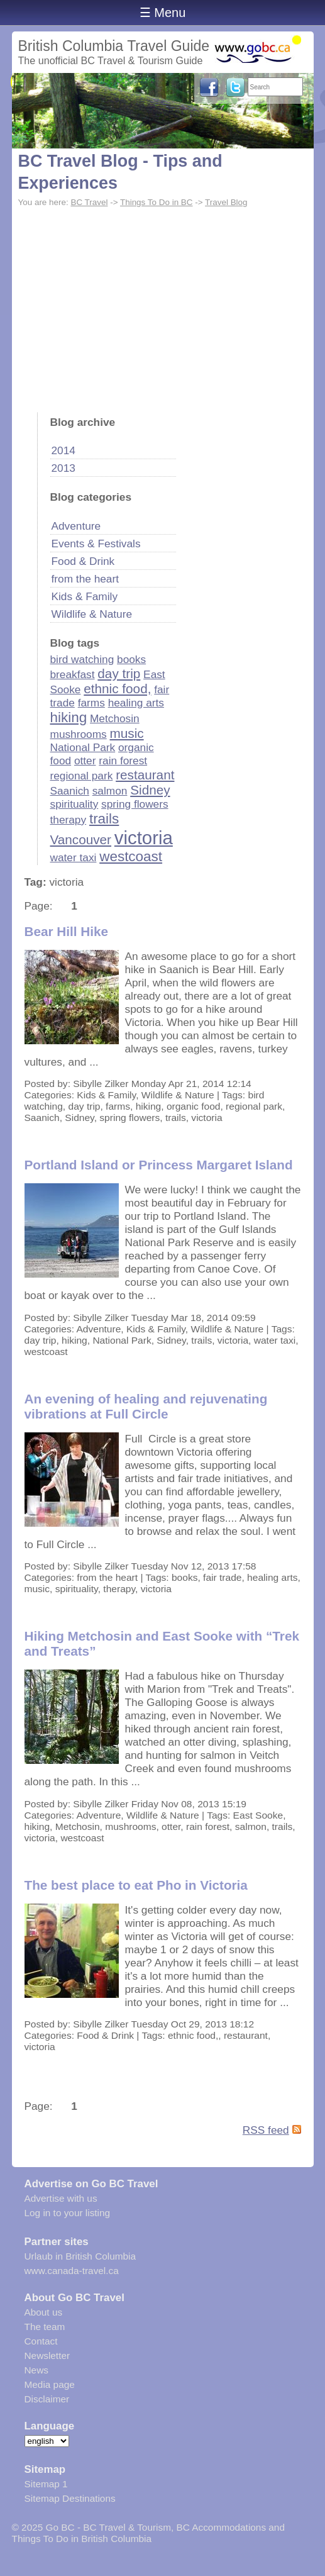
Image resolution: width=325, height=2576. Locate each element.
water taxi (73, 857)
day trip (118, 673)
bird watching (82, 659)
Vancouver (81, 839)
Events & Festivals (96, 543)
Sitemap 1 (46, 2483)
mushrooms (78, 734)
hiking (68, 717)
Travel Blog (226, 202)
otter (85, 760)
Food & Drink (83, 561)
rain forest (123, 760)
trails (104, 819)
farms (91, 702)
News (36, 2370)
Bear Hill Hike (67, 931)
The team (45, 2326)
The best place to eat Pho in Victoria (136, 1885)
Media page (50, 2384)
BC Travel (88, 202)
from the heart (85, 578)
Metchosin (115, 718)
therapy (68, 819)
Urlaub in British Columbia (80, 2256)
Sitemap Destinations (70, 2498)
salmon (110, 790)
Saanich (69, 790)
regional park (81, 775)
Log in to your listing (68, 2212)
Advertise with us (61, 2198)
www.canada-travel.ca (72, 2270)
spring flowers (134, 804)
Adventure (76, 526)
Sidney (150, 790)
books (131, 659)
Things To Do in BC (156, 202)
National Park (83, 747)
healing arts (136, 702)
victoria (143, 837)
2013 (63, 468)
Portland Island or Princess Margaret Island (159, 1164)
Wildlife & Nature (92, 614)
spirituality (74, 804)
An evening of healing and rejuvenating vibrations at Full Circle (146, 1406)
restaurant (145, 774)
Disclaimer (47, 2399)
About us (44, 2312)
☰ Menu (163, 13)
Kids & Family (85, 596)
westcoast (130, 856)
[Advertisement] (163, 306)
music (127, 733)
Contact (41, 2341)
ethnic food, (117, 688)
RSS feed (266, 2130)
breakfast (72, 674)
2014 (63, 450)
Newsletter (47, 2355)
